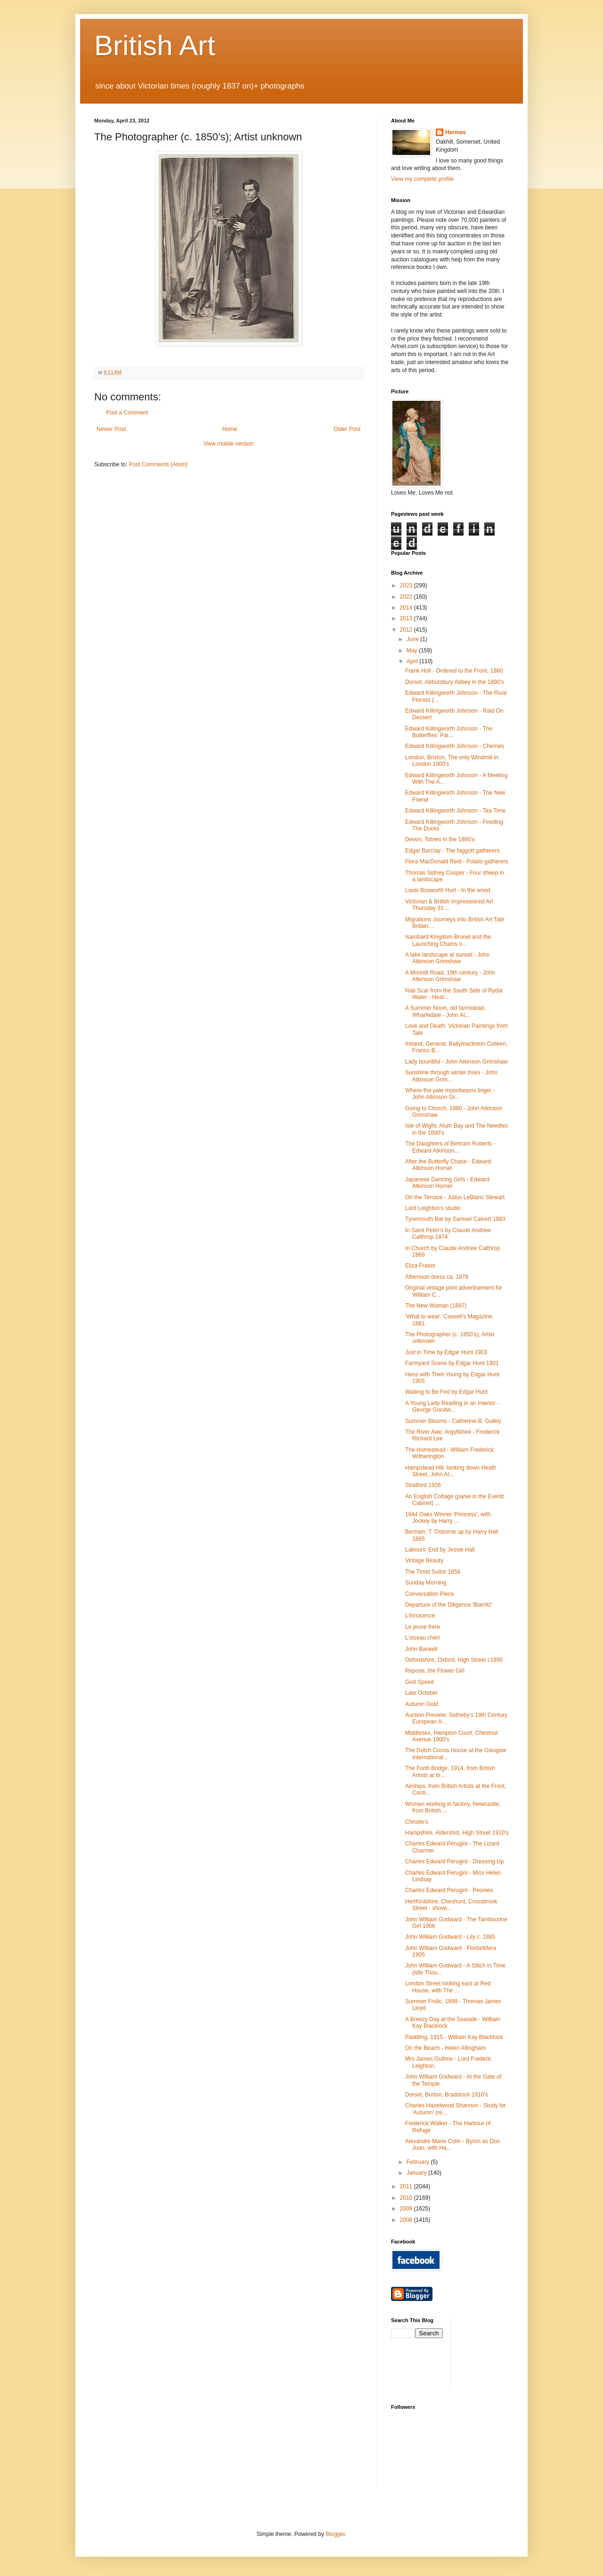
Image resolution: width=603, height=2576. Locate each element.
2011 (407, 2186)
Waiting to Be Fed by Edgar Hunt (446, 1392)
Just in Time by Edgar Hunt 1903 (446, 1352)
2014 (407, 607)
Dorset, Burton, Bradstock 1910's (446, 2094)
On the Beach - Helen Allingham (445, 2048)
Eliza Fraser (420, 1265)
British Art (154, 45)
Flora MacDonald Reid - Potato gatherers (456, 861)
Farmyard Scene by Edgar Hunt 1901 (452, 1363)
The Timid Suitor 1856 (432, 1571)
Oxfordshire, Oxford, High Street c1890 (454, 1660)
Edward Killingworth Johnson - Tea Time (455, 810)
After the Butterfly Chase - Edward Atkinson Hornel (448, 1164)
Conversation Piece (429, 1594)
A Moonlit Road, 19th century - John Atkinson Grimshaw (450, 976)
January (417, 2173)
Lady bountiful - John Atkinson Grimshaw (456, 1061)
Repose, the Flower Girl (434, 1670)
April (413, 661)
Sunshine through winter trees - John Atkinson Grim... (451, 1075)
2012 (407, 629)
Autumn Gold (421, 1704)
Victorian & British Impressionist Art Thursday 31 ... (449, 904)
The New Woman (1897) (436, 1305)
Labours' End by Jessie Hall (440, 1549)
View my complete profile (422, 179)
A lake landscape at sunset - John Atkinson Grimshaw (447, 958)
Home (229, 429)
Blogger (335, 2534)
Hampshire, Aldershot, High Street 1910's (457, 1832)
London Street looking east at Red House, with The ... (447, 1986)
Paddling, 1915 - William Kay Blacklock (454, 2037)
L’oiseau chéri (422, 1637)
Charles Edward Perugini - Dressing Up (454, 1861)
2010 (407, 2197)
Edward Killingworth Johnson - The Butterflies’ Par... (448, 732)
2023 (407, 585)
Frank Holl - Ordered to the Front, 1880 (454, 670)
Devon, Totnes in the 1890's (440, 839)
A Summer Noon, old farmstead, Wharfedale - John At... (445, 1011)
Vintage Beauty (424, 1560)
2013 (407, 618)
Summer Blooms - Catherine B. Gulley (453, 1421)
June (413, 639)
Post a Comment (127, 412)
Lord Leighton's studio (432, 1208)
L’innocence (420, 1615)
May (413, 650)
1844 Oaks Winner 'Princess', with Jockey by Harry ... (447, 1517)
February (419, 2162)
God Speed (419, 1682)
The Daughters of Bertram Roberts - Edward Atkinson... (450, 1147)
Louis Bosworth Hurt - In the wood (447, 890)
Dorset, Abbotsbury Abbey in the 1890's (454, 682)
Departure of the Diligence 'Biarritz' (448, 1604)
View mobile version (229, 443)
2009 (407, 2208)
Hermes (455, 132)
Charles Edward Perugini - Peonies (449, 1890)
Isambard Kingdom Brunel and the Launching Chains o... (448, 940)
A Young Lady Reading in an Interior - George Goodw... (452, 1406)
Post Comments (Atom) (158, 464)
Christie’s (416, 1822)
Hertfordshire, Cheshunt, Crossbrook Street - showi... (451, 1904)
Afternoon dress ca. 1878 (436, 1277)
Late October (421, 1693)
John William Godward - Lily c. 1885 (450, 1937)
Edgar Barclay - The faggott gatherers (452, 850)
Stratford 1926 (423, 1485)
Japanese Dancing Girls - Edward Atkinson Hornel (447, 1182)
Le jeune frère (422, 1627)
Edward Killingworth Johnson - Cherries (454, 746)
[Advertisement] (499, 2352)
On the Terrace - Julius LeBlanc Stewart (455, 1197)
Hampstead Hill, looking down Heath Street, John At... (450, 1471)
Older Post (347, 429)
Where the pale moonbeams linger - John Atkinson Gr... (450, 1093)
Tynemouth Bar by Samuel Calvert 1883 (455, 1219)
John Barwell (421, 1649)
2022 (407, 596)
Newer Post (111, 429)
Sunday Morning (425, 1582)
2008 (407, 2220)
